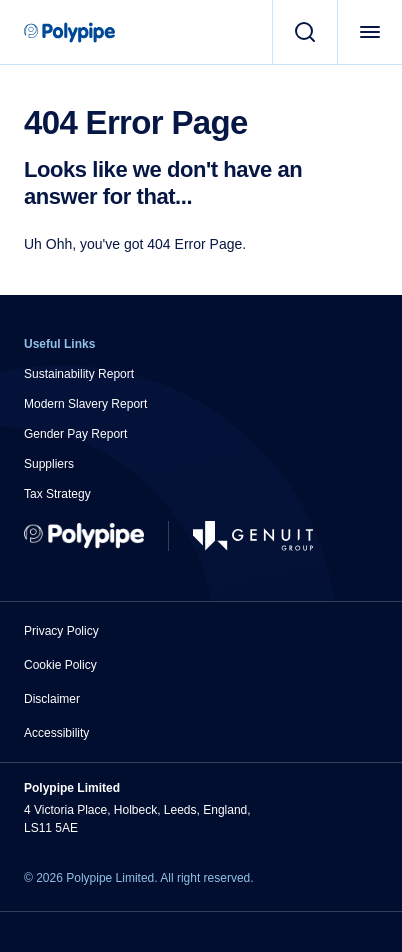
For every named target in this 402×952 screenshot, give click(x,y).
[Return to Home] (84, 536)
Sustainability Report (79, 374)
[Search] (304, 32)
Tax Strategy (57, 494)
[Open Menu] (369, 32)
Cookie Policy (60, 665)
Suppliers (49, 464)
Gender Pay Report (75, 434)
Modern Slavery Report (85, 404)
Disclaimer (52, 699)
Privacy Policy (61, 631)
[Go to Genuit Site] (253, 536)
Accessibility (56, 733)
